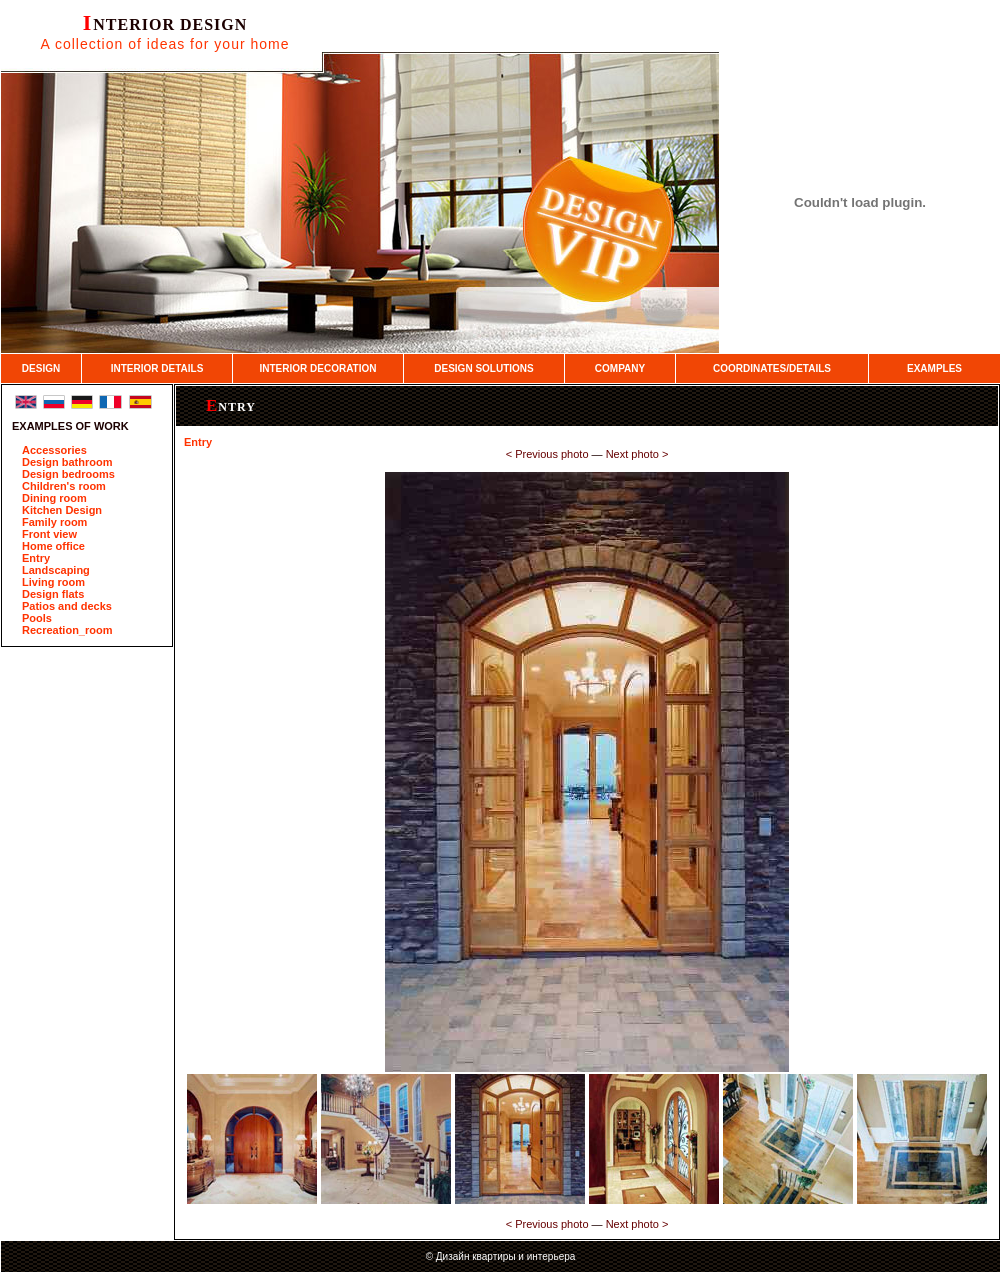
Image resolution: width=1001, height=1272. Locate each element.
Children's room (64, 486)
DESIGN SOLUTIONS (483, 368)
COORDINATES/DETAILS (772, 368)
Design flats (53, 594)
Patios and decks (67, 606)
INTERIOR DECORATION (317, 368)
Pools (37, 618)
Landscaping (56, 570)
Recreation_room (67, 630)
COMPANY (620, 368)
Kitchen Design (62, 510)
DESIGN (41, 368)
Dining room (54, 498)
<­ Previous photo (547, 454)
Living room (53, 582)
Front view (49, 534)
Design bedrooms (68, 474)
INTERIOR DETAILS (157, 368)
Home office (53, 546)
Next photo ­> (637, 454)
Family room (54, 522)
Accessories (54, 450)
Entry (36, 558)
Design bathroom (67, 462)
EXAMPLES (934, 368)
